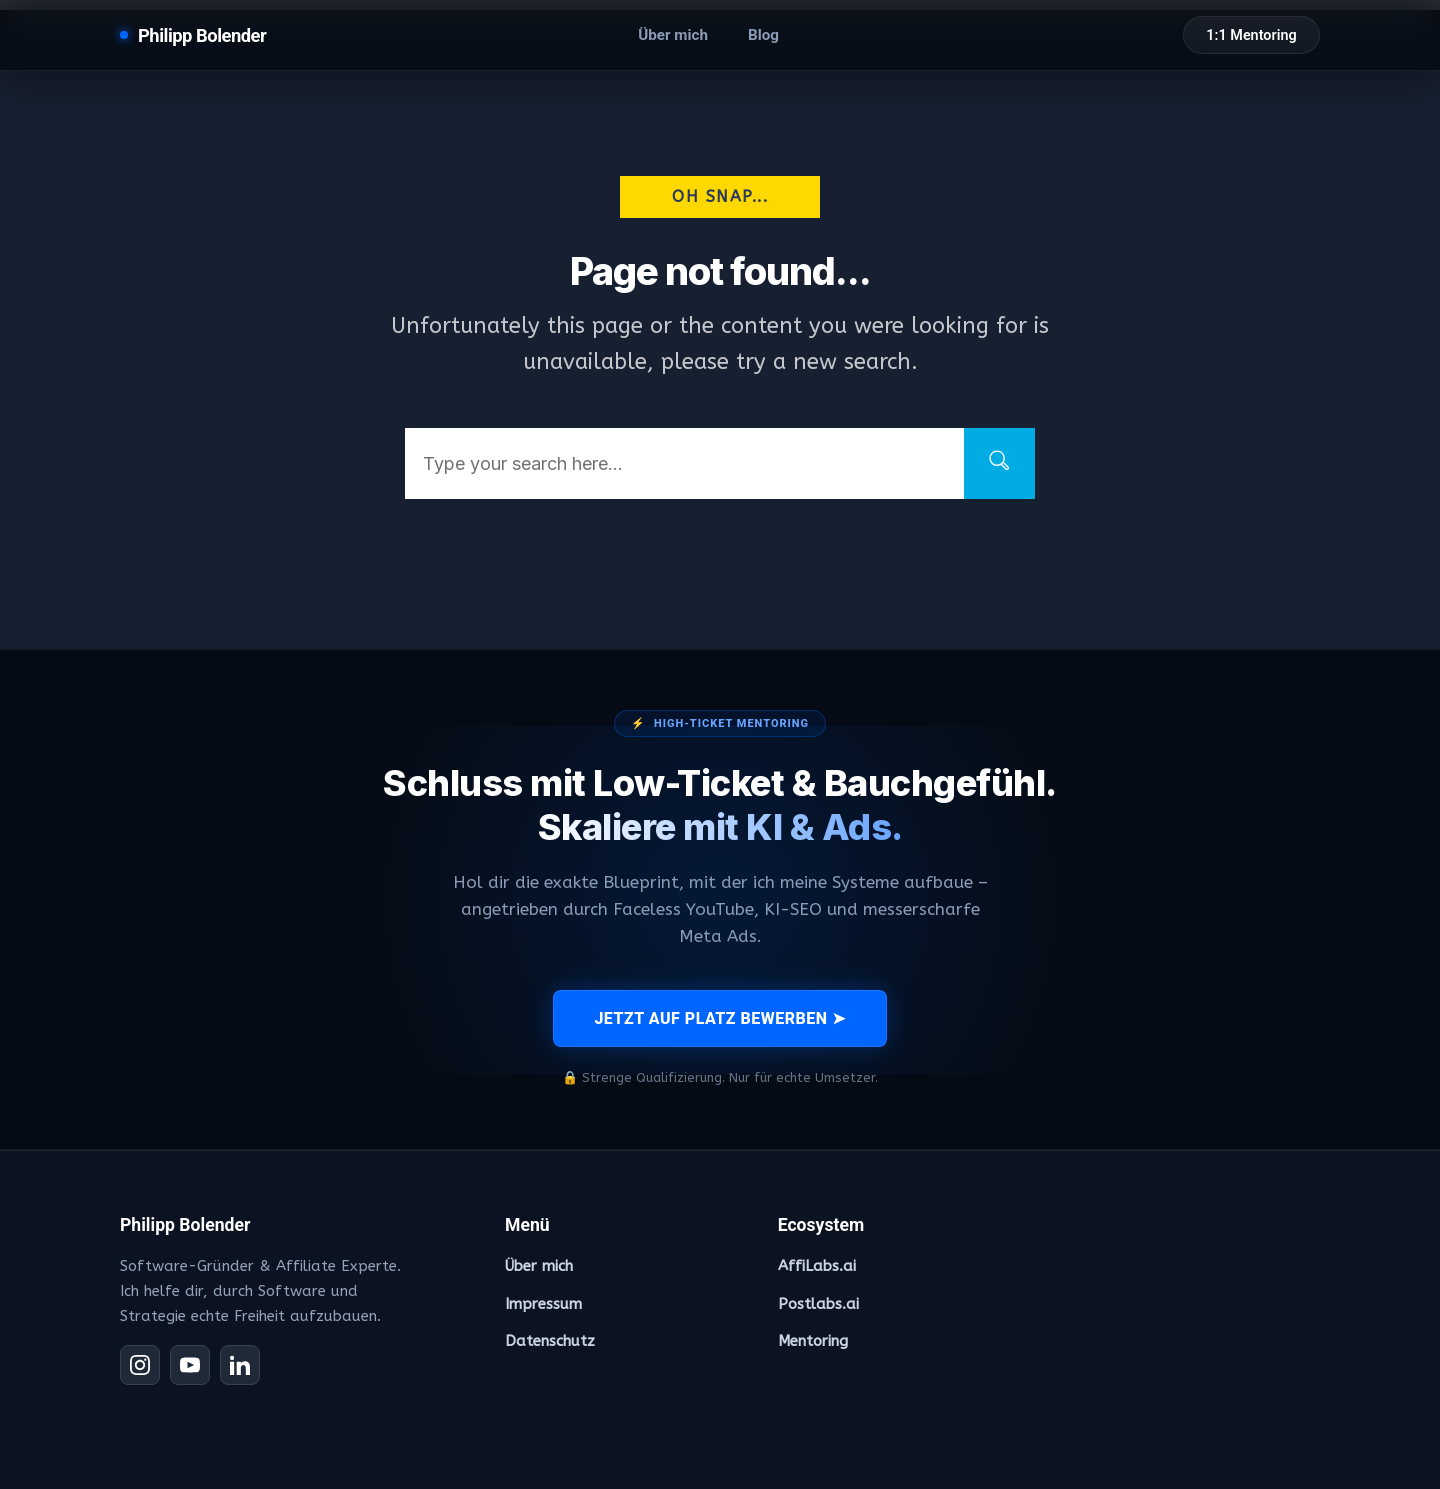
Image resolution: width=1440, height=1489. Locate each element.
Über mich (673, 35)
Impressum (543, 1304)
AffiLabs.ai (817, 1266)
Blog (763, 35)
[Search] (999, 463)
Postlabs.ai (818, 1304)
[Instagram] (140, 1365)
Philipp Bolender (202, 35)
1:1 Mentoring (1251, 35)
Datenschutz (550, 1341)
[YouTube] (190, 1365)
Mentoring (813, 1341)
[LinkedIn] (240, 1365)
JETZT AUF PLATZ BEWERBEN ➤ (719, 1018)
